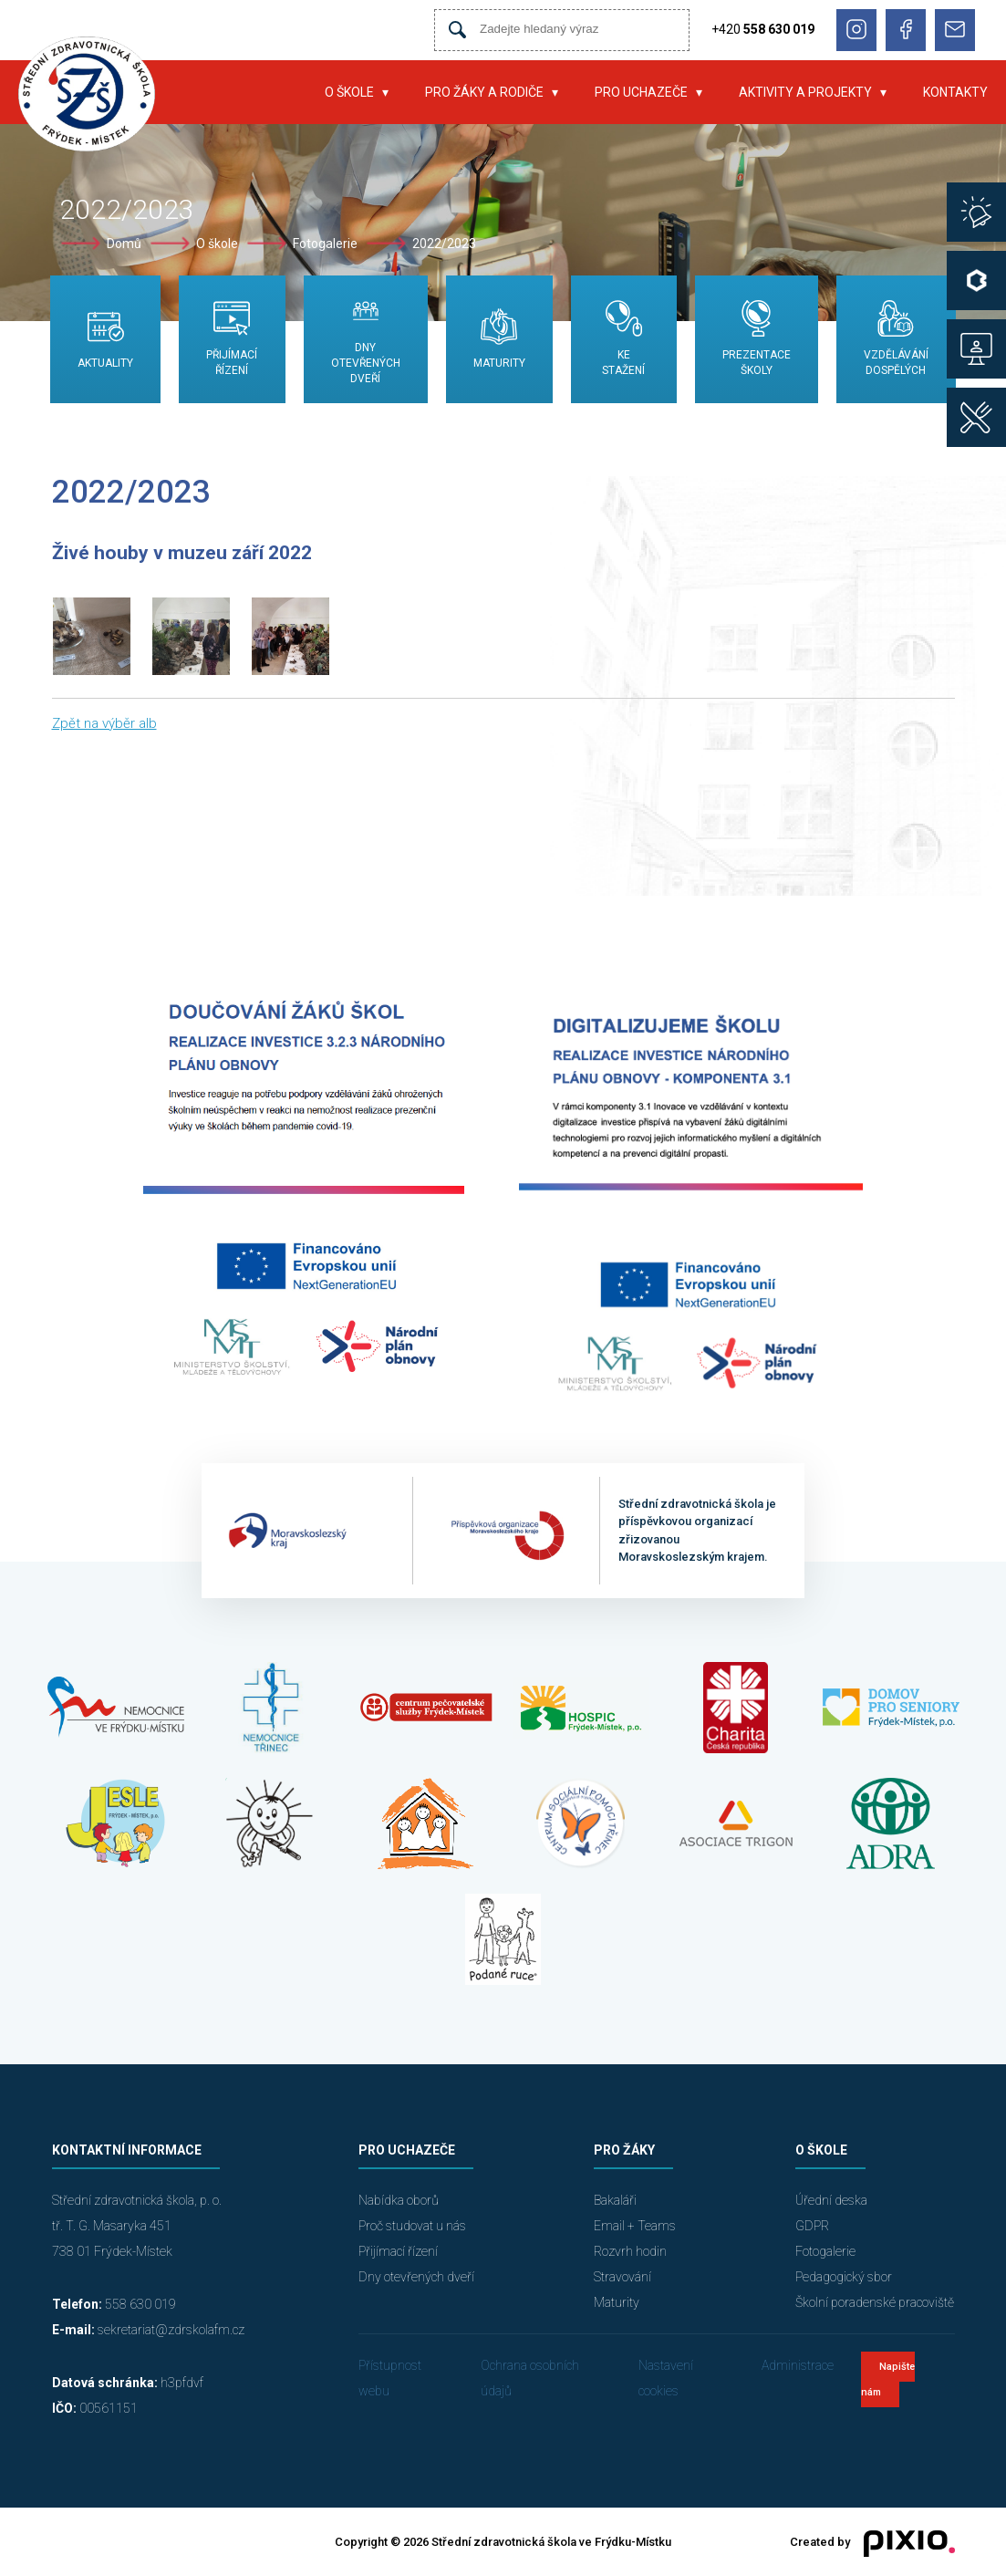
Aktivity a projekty (805, 92)
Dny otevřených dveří (416, 2277)
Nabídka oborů (398, 2200)
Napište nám (888, 2379)
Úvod (279, 92)
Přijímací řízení (398, 2251)
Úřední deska (831, 2200)
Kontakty (955, 92)
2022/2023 (444, 243)
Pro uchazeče (641, 92)
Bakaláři (615, 2200)
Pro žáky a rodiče (484, 92)
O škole (349, 92)
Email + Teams (635, 2225)
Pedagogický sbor (843, 2277)
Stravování (622, 2277)
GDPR (812, 2225)
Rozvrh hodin (630, 2251)
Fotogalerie (325, 243)
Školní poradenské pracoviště (874, 2302)
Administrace (798, 2365)
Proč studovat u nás (412, 2225)
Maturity (616, 2302)
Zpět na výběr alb (104, 723)
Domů (124, 243)
